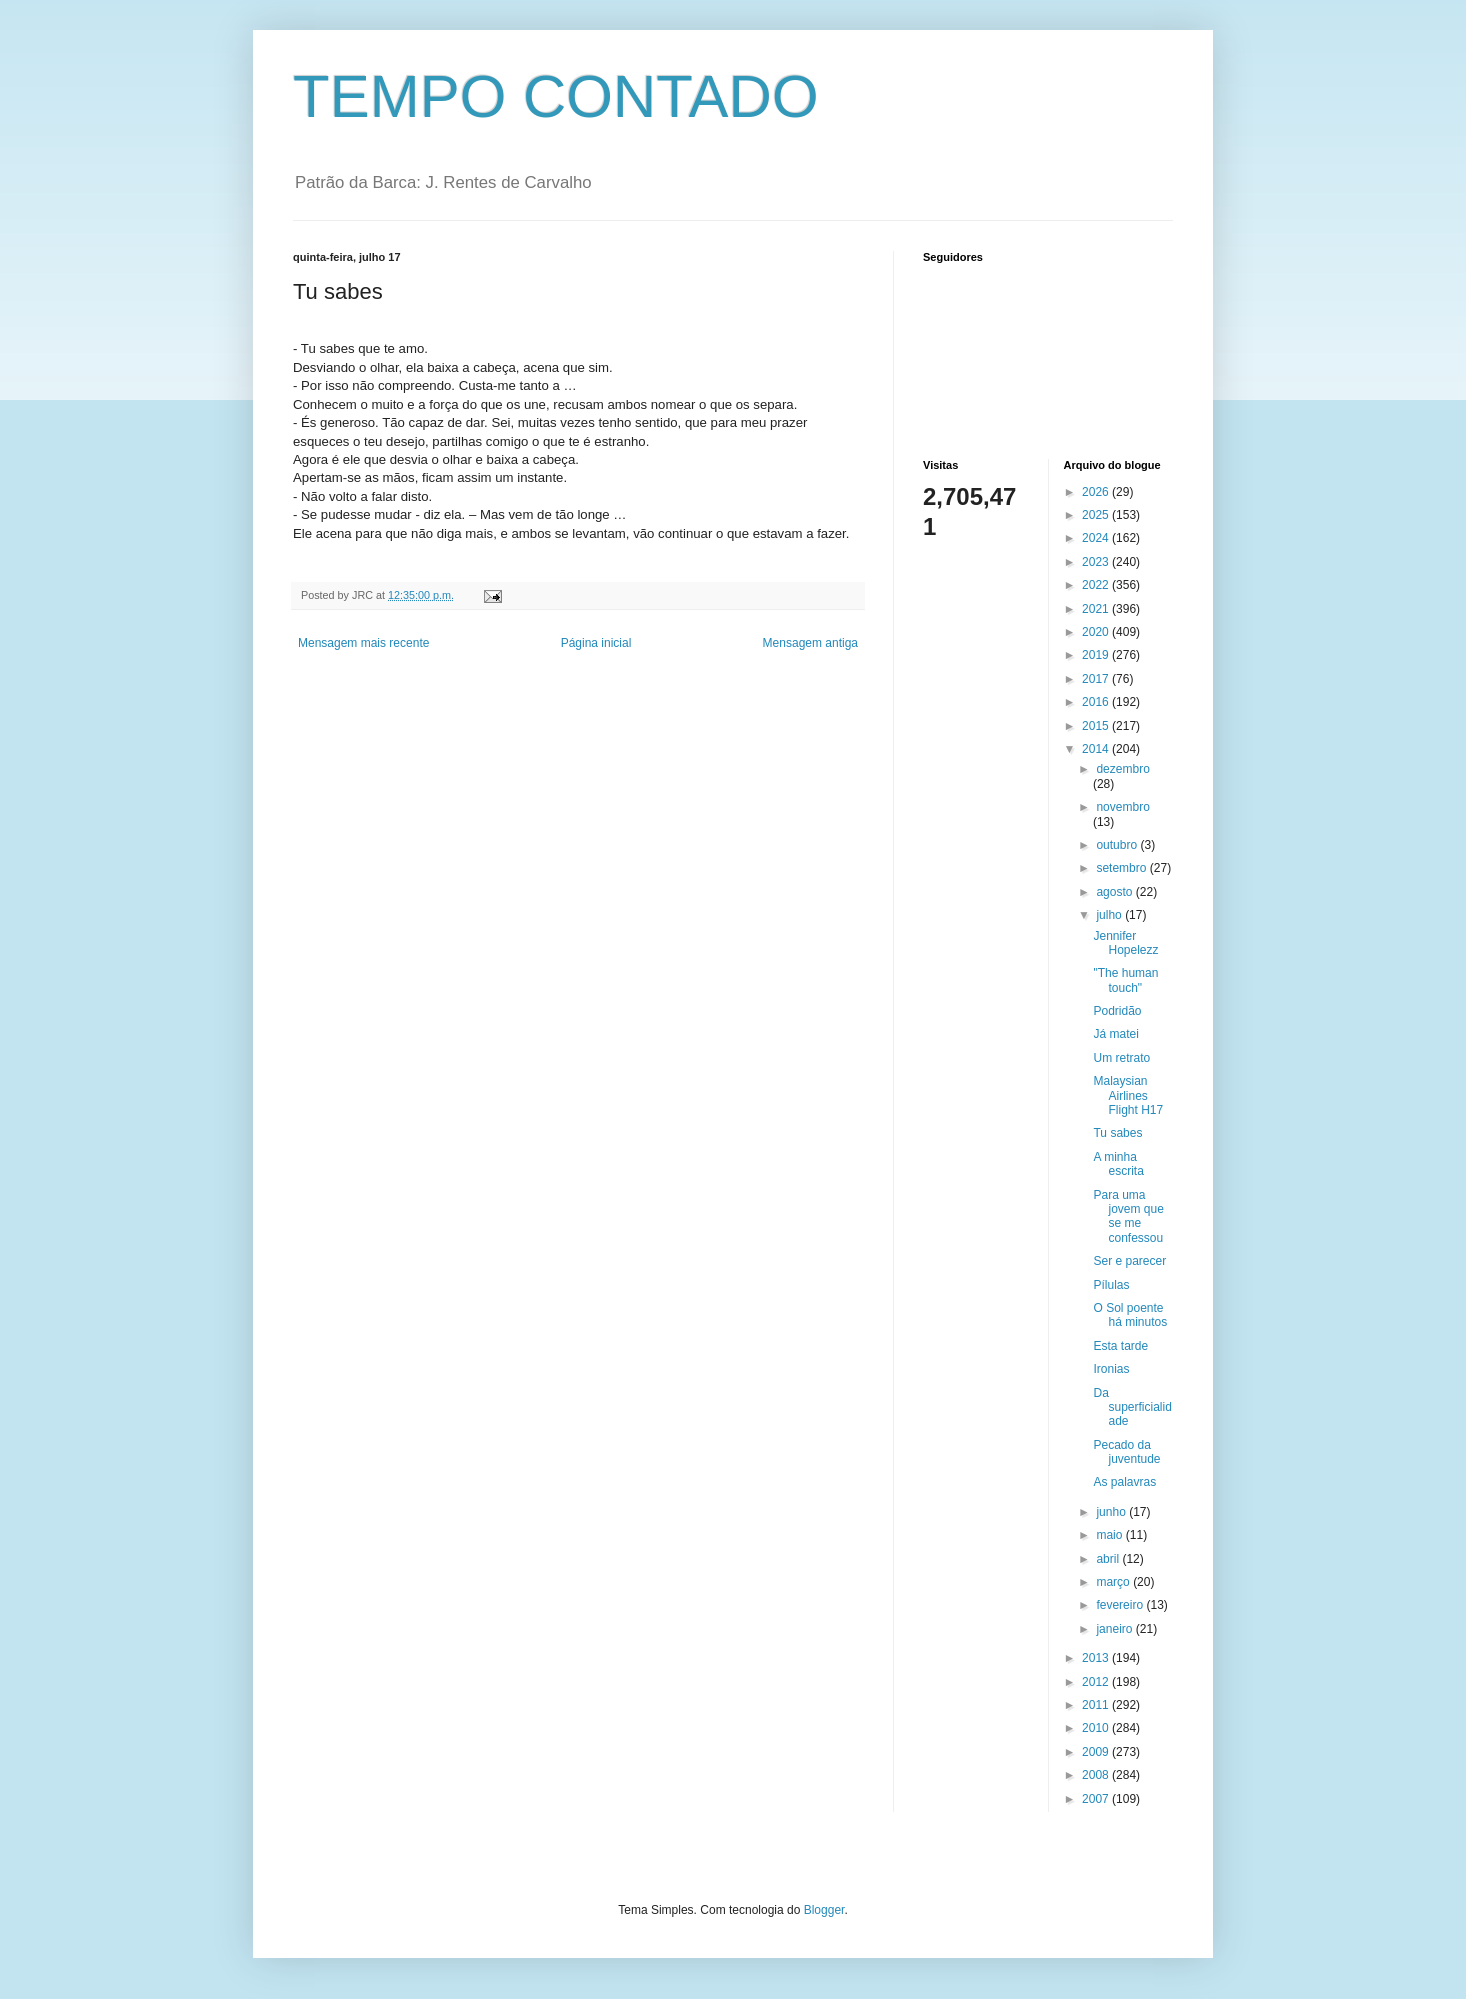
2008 (1097, 1775)
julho (1110, 915)
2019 (1097, 655)
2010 (1097, 1728)
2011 (1097, 1705)
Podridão (1117, 1011)
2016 (1097, 702)
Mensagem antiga (810, 643)
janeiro (1115, 1629)
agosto (1115, 892)
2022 (1097, 585)
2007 (1097, 1799)
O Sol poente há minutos (1130, 1315)
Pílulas (1111, 1285)
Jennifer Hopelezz (1125, 943)
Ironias (1111, 1369)
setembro (1122, 868)
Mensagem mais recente (363, 643)
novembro (1122, 807)
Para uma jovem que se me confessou (1128, 1216)
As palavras (1124, 1482)
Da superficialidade (1132, 1407)
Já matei (1115, 1034)
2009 (1097, 1752)
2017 (1097, 679)
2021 (1097, 609)
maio (1110, 1535)
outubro (1118, 845)
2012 (1097, 1682)
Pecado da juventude (1126, 1452)
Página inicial (596, 643)
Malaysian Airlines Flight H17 (1128, 1095)
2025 (1097, 515)
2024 (1097, 538)
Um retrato (1121, 1058)
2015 (1097, 726)
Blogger (824, 1910)
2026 (1097, 492)
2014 (1097, 749)
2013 (1097, 1658)
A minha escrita (1118, 1164)
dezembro (1122, 769)
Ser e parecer (1129, 1261)
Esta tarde (1120, 1346)
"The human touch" (1125, 980)
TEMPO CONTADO (556, 96)
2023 (1097, 562)
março (1114, 1582)
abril (1109, 1559)
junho (1112, 1512)
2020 (1097, 632)
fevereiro (1121, 1605)
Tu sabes (1117, 1133)
